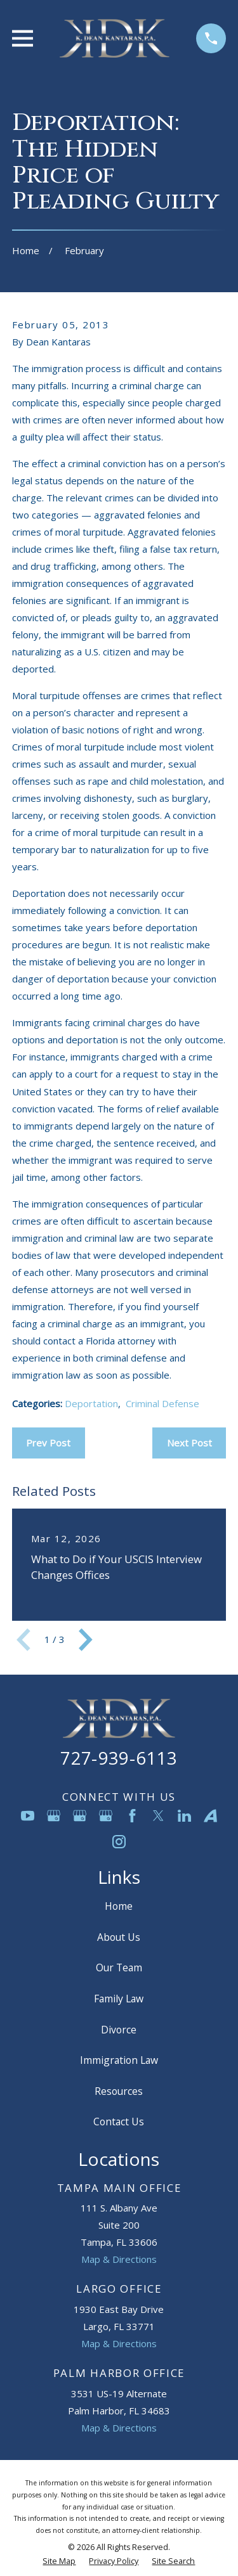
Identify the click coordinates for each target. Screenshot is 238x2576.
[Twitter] (158, 1815)
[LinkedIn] (184, 1815)
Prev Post (48, 1442)
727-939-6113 (118, 1758)
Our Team (119, 1967)
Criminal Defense (162, 1403)
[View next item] (85, 1639)
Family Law (118, 1999)
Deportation (91, 1403)
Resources (119, 2091)
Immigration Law (119, 2060)
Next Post (189, 1442)
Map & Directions (119, 2259)
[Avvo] (210, 1815)
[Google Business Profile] (53, 1815)
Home (119, 1906)
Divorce (118, 2030)
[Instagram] (119, 1841)
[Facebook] (132, 1815)
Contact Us (118, 2121)
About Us (118, 1937)
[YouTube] (27, 1815)
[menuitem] (59, 2561)
